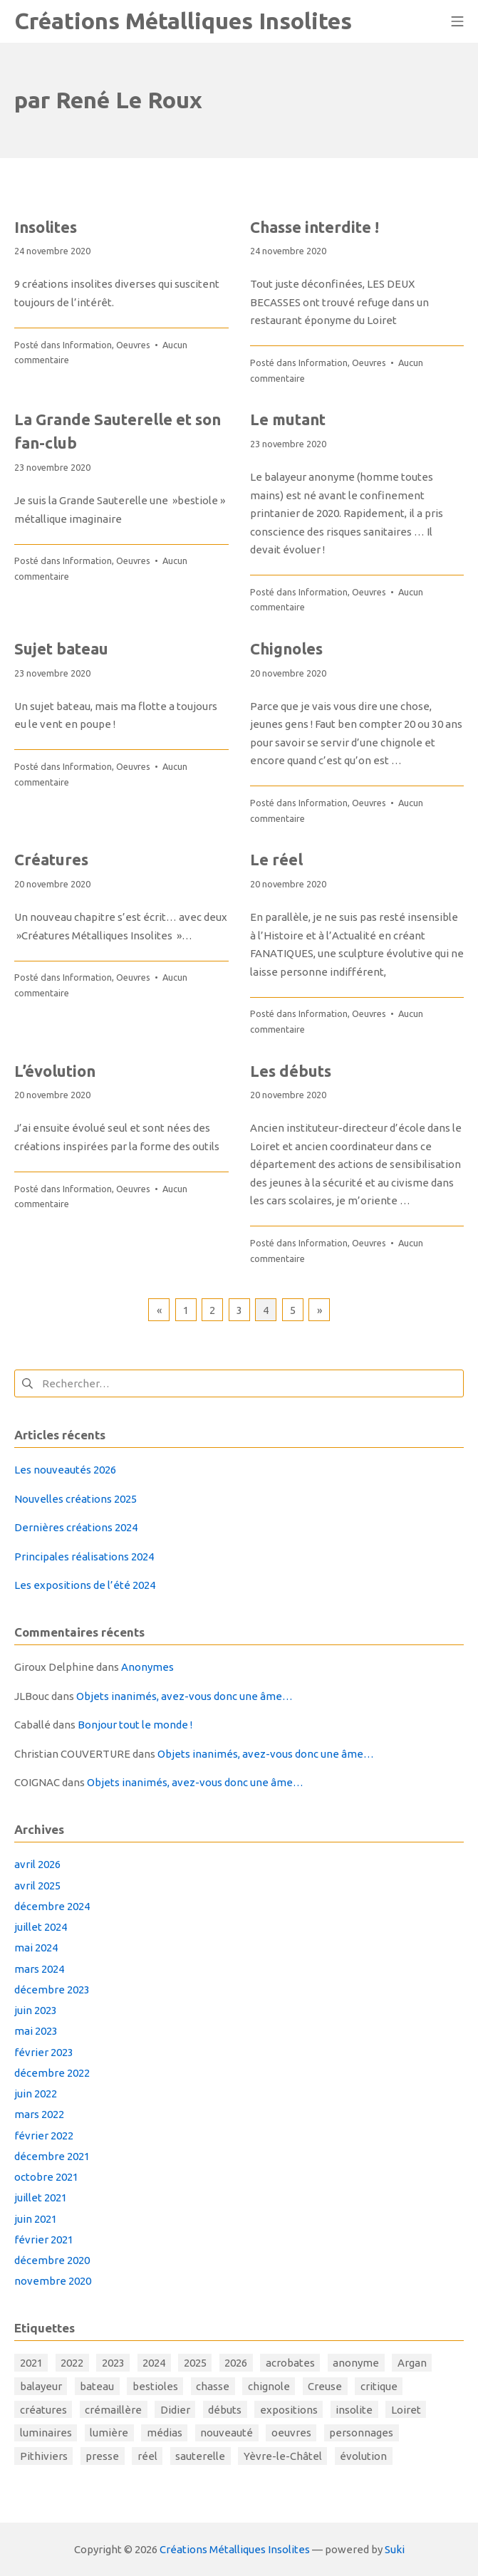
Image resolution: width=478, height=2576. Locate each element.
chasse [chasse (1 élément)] (212, 2386)
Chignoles (286, 648)
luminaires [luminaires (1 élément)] (46, 2432)
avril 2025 (37, 1885)
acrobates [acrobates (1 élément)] (290, 2363)
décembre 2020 (52, 2260)
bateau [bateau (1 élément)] (97, 2386)
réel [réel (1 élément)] (147, 2456)
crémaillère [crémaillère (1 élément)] (113, 2410)
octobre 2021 (46, 2177)
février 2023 (43, 2052)
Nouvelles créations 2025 (75, 1499)
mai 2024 (36, 1947)
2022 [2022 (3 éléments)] (72, 2363)
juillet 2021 (40, 2197)
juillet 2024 (40, 1927)
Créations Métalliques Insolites (235, 2549)
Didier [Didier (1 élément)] (175, 2410)
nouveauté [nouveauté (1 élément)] (226, 2432)
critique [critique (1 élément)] (379, 2386)
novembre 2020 (52, 2281)
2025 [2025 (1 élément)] (195, 2363)
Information (87, 345)
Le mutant (288, 419)
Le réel (276, 859)
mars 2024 (39, 1969)
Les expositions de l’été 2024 (84, 1585)
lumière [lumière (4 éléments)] (109, 2432)
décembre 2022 (52, 2073)
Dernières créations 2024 (75, 1527)
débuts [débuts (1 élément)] (224, 2410)
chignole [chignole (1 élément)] (269, 2386)
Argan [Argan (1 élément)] (412, 2363)
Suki (395, 2549)
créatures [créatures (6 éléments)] (43, 2410)
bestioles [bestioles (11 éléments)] (155, 2386)
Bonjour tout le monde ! (135, 1725)
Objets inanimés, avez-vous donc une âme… (184, 1696)
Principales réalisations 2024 (84, 1556)
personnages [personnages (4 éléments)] (361, 2432)
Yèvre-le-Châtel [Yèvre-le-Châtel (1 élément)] (283, 2456)
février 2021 (43, 2239)
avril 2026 (37, 1864)
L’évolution (54, 1071)
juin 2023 (35, 2010)
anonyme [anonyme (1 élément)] (356, 2363)
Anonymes (147, 1667)
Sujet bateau (61, 648)
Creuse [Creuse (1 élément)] (325, 2386)
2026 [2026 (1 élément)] (235, 2363)
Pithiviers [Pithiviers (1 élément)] (44, 2456)
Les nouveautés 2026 (65, 1470)
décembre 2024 (52, 1906)
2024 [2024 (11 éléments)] (153, 2363)
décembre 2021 (52, 2156)
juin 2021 (35, 2219)
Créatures (51, 859)
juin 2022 (35, 2093)
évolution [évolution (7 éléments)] (363, 2456)
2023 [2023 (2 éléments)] (113, 2363)
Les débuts (290, 1071)
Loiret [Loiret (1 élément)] (406, 2410)
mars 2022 (39, 2114)
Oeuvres (133, 345)
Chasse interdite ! (314, 227)
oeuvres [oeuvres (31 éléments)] (291, 2432)
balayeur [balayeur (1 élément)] (41, 2386)
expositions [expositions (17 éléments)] (289, 2410)
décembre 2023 (52, 1989)
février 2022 (43, 2135)
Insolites (45, 227)
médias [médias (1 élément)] (164, 2432)
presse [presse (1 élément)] (102, 2456)
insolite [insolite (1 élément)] (354, 2410)
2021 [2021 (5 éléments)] (31, 2363)
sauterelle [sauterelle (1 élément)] (200, 2456)
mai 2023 (36, 2031)
